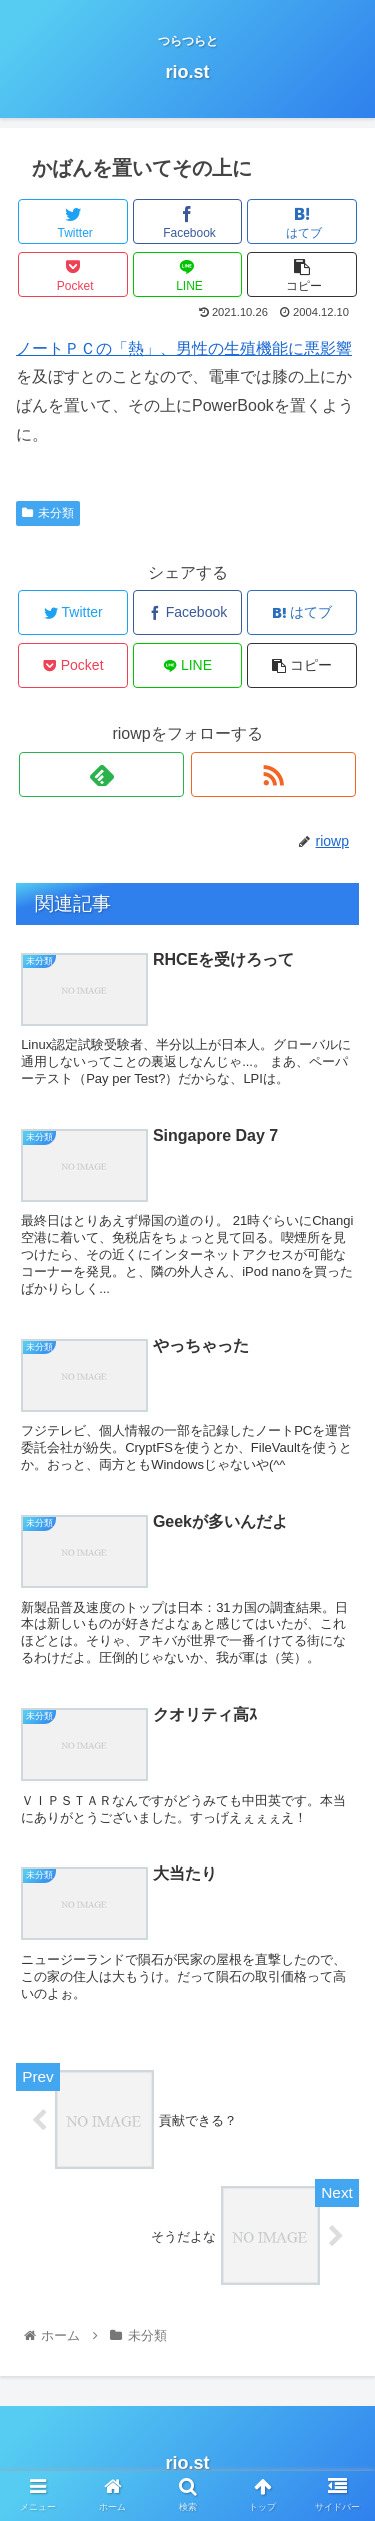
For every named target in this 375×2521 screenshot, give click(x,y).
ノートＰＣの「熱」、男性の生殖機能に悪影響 (184, 348)
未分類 (48, 513)
